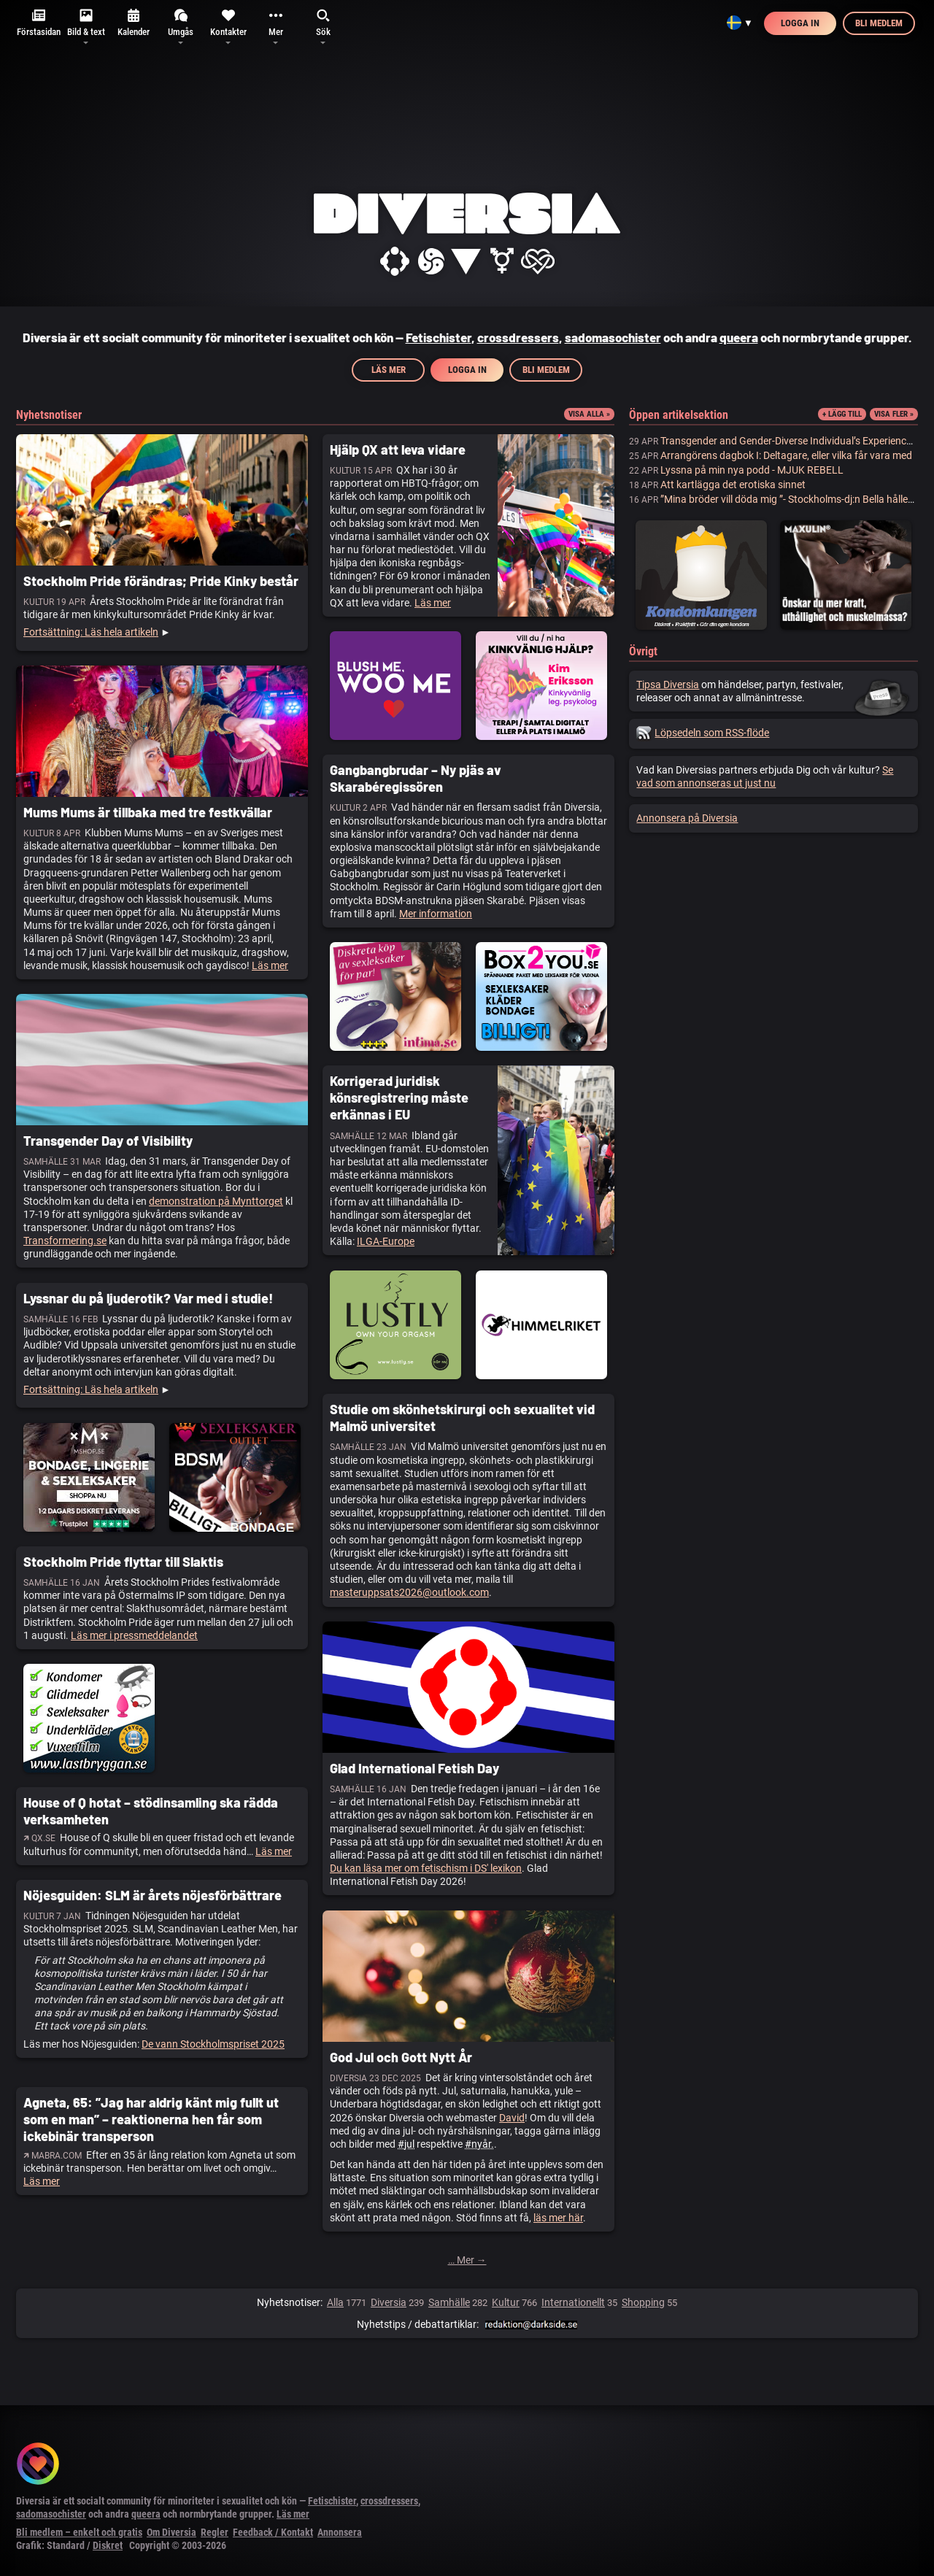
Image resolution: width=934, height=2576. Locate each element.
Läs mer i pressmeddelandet (134, 1635)
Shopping (643, 2302)
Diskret (108, 2545)
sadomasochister (613, 337)
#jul (406, 2144)
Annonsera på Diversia (687, 818)
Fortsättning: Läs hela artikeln (90, 632)
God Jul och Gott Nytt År (401, 2057)
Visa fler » (894, 414)
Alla (335, 2302)
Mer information (435, 913)
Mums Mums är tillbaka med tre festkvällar (147, 812)
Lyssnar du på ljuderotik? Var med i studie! (148, 1298)
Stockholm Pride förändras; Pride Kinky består (160, 581)
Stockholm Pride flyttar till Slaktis (123, 1562)
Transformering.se (65, 1240)
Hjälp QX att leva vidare (398, 449)
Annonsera (339, 2532)
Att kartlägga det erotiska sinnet (733, 484)
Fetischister (438, 337)
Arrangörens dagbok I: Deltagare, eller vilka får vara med (786, 455)
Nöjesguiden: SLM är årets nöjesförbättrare (152, 1895)
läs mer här (558, 2218)
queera (738, 337)
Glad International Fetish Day (414, 1768)
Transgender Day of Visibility (108, 1141)
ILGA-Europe (385, 1241)
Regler (214, 2532)
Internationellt (573, 2302)
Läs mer (388, 369)
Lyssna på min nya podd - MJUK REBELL (752, 470)
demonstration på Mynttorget (216, 1201)
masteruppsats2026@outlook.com (409, 1592)
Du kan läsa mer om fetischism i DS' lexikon (426, 1868)
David (512, 2118)
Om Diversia (171, 2532)
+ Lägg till (842, 414)
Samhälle (449, 2302)
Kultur (506, 2302)
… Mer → (467, 2260)
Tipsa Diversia (667, 684)
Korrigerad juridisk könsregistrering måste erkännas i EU (399, 1098)
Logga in (800, 23)
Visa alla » (589, 414)
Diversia (388, 2302)
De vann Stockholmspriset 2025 (213, 2044)
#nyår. (479, 2144)
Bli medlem (879, 23)
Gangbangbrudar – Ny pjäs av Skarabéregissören (415, 778)
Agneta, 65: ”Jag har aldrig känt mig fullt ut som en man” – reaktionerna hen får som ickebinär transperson (151, 2119)
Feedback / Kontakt (273, 2532)
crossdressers (518, 337)
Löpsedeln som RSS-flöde (702, 733)
